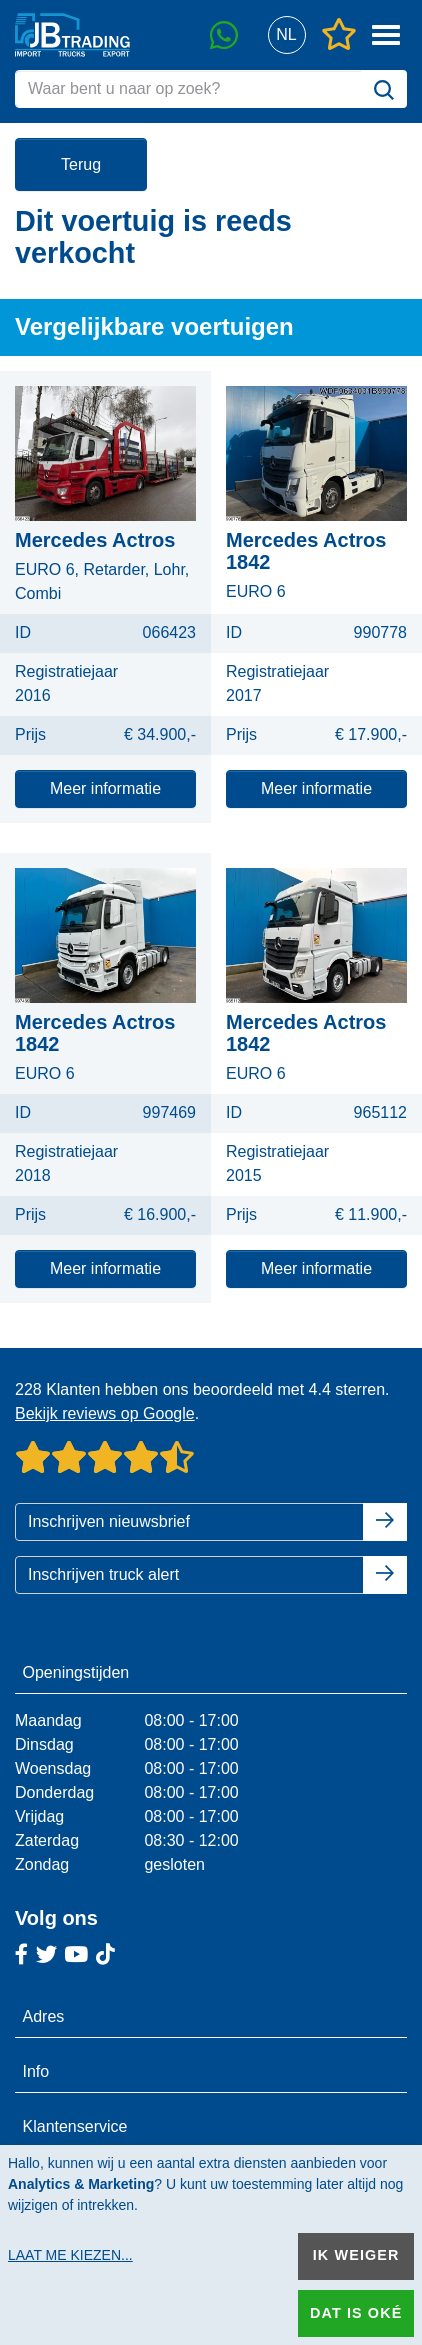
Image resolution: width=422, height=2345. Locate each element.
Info (36, 2071)
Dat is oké (356, 2313)
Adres (44, 2016)
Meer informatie (105, 788)
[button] (286, 35)
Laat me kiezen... (70, 2255)
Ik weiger (356, 2255)
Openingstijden (76, 1672)
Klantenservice (75, 2126)
